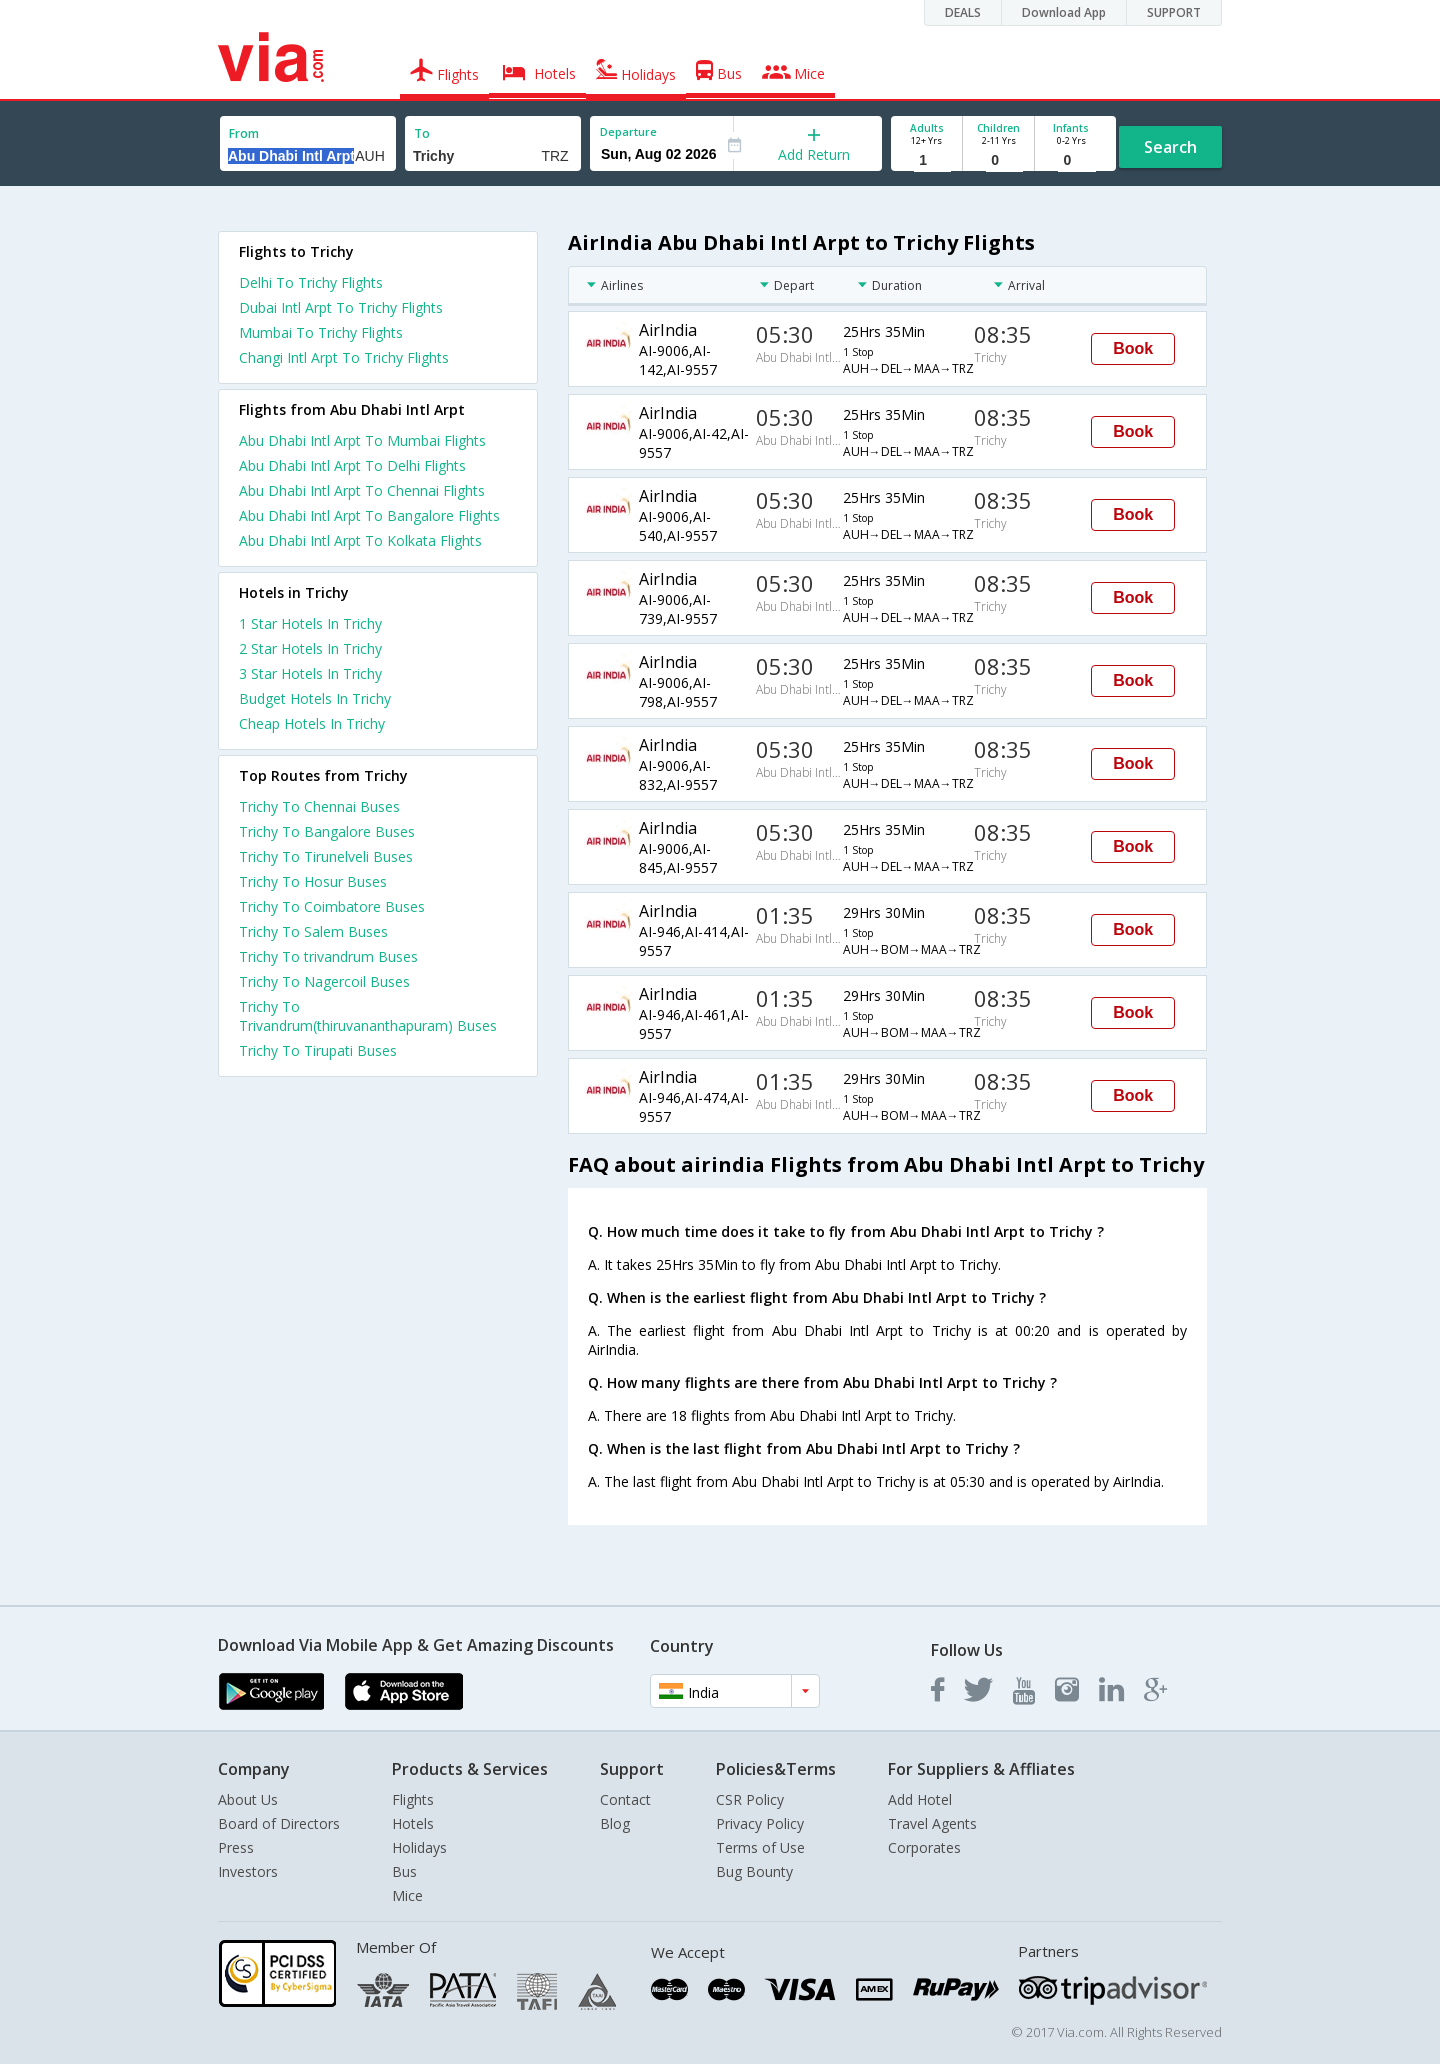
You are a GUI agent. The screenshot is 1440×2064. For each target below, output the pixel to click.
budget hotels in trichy (315, 698)
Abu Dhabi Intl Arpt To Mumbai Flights (362, 440)
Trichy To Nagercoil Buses (324, 981)
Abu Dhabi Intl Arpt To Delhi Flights (352, 465)
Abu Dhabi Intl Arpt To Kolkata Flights (360, 540)
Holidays (419, 1847)
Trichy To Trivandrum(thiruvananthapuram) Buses (368, 1016)
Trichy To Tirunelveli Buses (326, 856)
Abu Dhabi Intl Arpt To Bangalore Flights (369, 515)
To (422, 133)
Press (236, 1847)
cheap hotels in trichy (312, 723)
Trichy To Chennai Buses (319, 806)
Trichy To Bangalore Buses (327, 831)
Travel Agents (932, 1823)
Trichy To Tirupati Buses (318, 1050)
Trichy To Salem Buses (313, 931)
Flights (413, 1799)
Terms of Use (760, 1847)
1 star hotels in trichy (310, 623)
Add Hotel (920, 1799)
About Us (248, 1799)
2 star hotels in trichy (310, 648)
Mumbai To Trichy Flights (321, 332)
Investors (248, 1871)
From (244, 133)
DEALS (963, 12)
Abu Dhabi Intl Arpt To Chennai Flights (362, 490)
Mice (407, 1895)
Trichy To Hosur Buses (313, 881)
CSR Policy (750, 1799)
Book (1133, 348)
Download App (1064, 12)
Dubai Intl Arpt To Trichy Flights (341, 307)
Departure (628, 131)
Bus (404, 1871)
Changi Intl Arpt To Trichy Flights (344, 357)
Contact (625, 1799)
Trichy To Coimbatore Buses (332, 906)
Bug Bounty (754, 1871)
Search (1170, 147)
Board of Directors (279, 1823)
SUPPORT (1174, 12)
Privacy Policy (760, 1823)
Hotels (413, 1823)
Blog (615, 1823)
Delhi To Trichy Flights (311, 282)
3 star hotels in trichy (310, 673)
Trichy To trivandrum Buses (328, 956)
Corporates (924, 1847)
